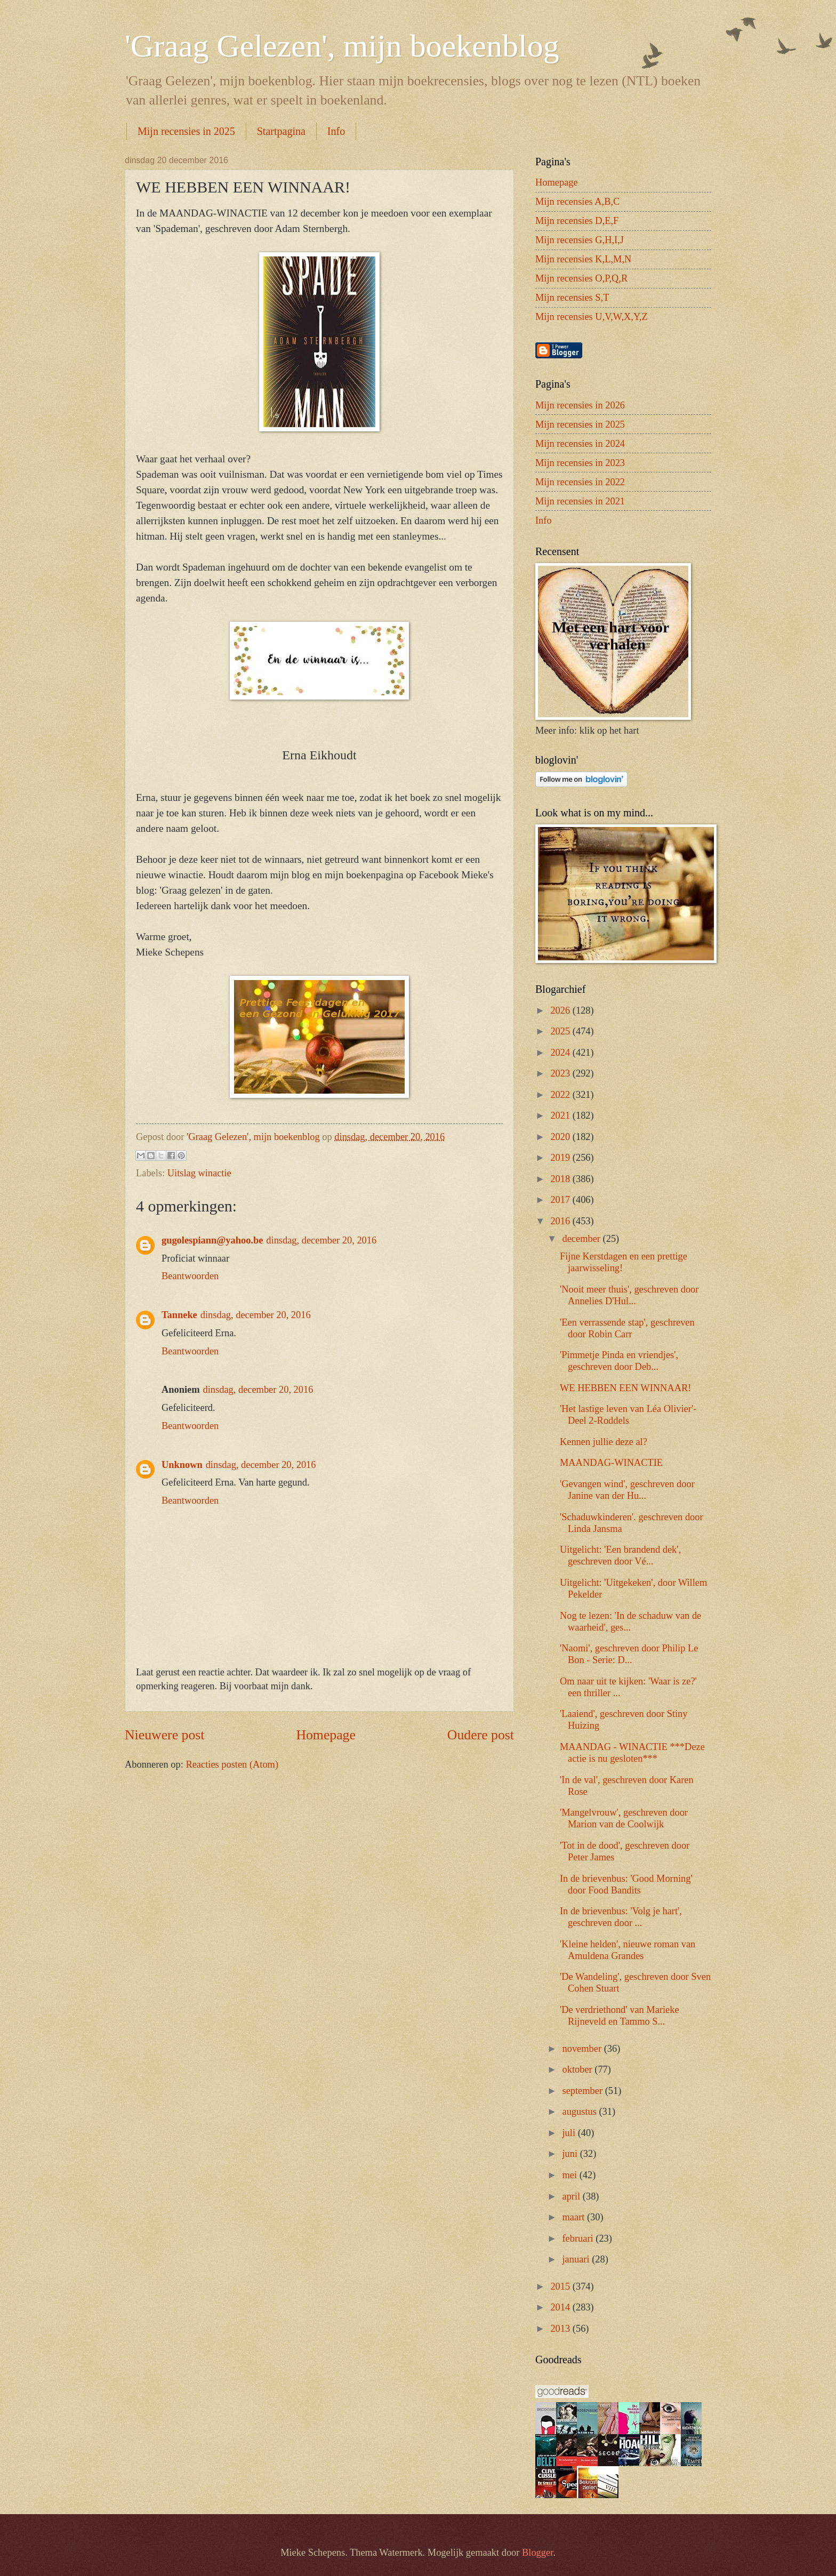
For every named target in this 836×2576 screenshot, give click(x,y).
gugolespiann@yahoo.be (212, 1240)
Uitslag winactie (199, 1173)
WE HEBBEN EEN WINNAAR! (625, 1388)
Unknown (182, 1464)
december (582, 1238)
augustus (580, 2111)
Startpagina (281, 131)
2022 (561, 1094)
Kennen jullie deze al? (603, 1442)
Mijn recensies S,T (572, 297)
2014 (561, 2307)
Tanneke (179, 1315)
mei (571, 2175)
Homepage (326, 1735)
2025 (561, 1031)
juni (571, 2153)
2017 (561, 1199)
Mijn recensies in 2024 (580, 443)
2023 (561, 1073)
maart (574, 2217)
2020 (561, 1136)
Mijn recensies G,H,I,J (579, 240)
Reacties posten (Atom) (232, 1764)
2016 (561, 1221)
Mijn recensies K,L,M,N (583, 259)
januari (577, 2259)
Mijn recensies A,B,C (577, 201)
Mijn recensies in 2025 (186, 131)
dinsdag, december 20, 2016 (321, 1240)
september (583, 2090)
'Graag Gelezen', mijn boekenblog (342, 45)
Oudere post (480, 1735)
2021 (561, 1115)
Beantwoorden (190, 1276)
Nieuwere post (164, 1735)
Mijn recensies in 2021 (580, 501)
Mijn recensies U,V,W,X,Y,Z (591, 316)
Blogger (537, 2552)
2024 (561, 1052)
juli (570, 2133)
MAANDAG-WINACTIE (611, 1462)
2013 (561, 2328)
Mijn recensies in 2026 (580, 405)
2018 (561, 1179)
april (572, 2196)
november (583, 2048)
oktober (578, 2069)
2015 (561, 2286)
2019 (561, 1157)
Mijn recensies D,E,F (576, 220)
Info (336, 131)
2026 (561, 1010)
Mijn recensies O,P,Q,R (581, 278)
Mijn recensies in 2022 (580, 482)
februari (579, 2238)
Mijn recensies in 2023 (580, 463)
